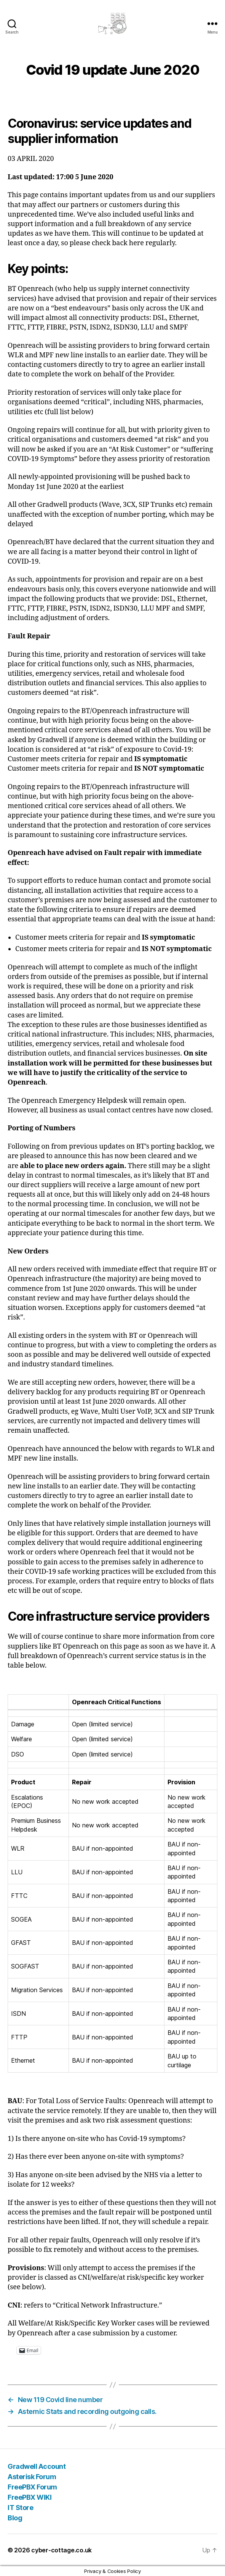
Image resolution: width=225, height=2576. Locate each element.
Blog (15, 2518)
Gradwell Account (36, 2466)
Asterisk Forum (32, 2477)
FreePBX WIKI (29, 2497)
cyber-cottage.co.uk (61, 2550)
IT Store (20, 2508)
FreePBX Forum (32, 2487)
